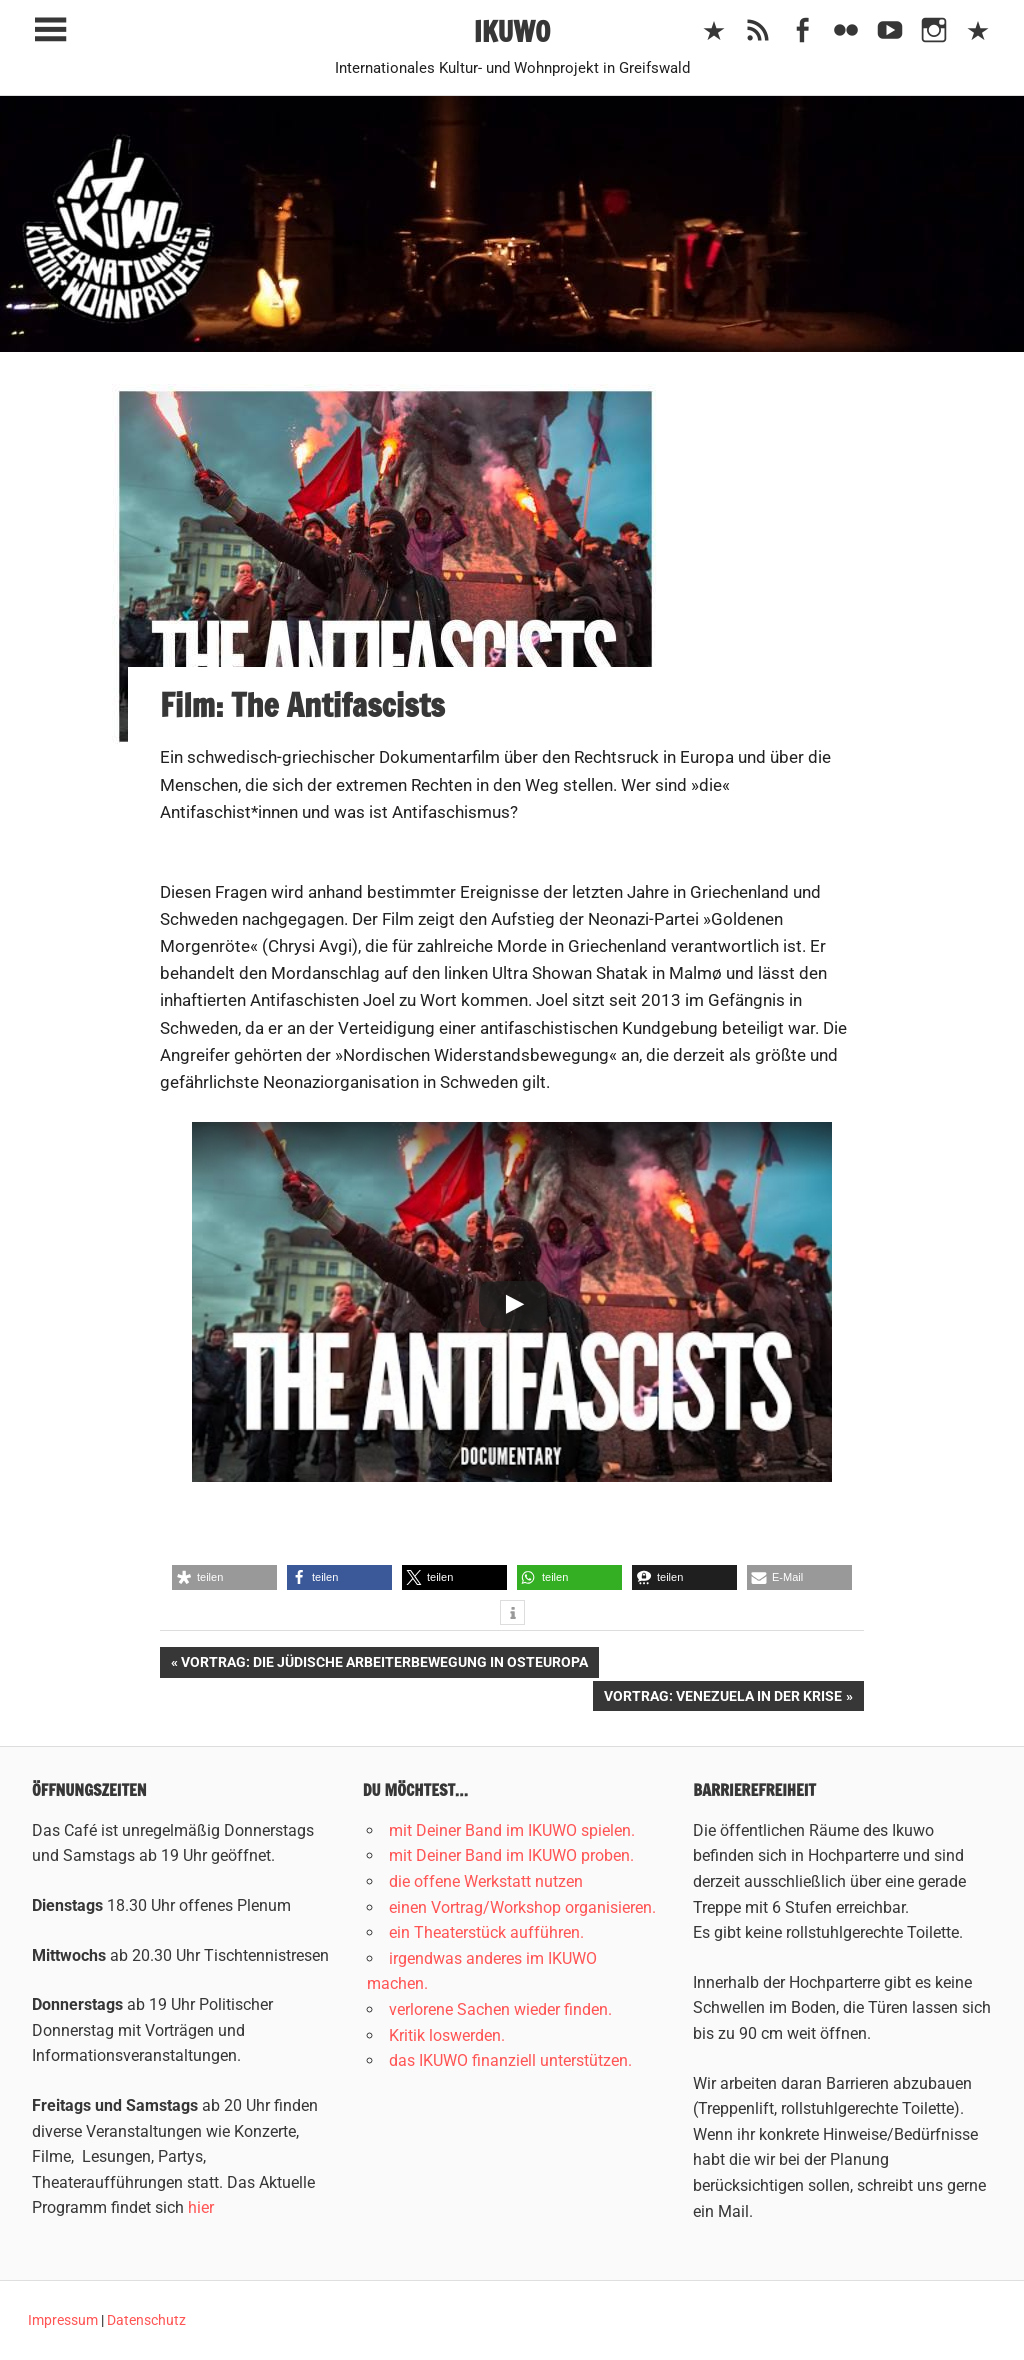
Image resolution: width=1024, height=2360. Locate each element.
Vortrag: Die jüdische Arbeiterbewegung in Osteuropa (384, 1664)
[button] (224, 1577)
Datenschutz (146, 2320)
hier (201, 2207)
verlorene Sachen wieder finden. (500, 2009)
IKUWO (512, 31)
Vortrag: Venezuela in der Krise (722, 1698)
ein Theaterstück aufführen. (486, 1932)
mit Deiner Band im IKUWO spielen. (512, 1830)
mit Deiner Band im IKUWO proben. (511, 1855)
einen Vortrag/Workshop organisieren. (522, 1907)
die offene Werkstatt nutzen (486, 1881)
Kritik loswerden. (447, 2035)
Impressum (63, 2320)
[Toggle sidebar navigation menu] (50, 30)
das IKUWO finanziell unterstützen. (510, 2060)
